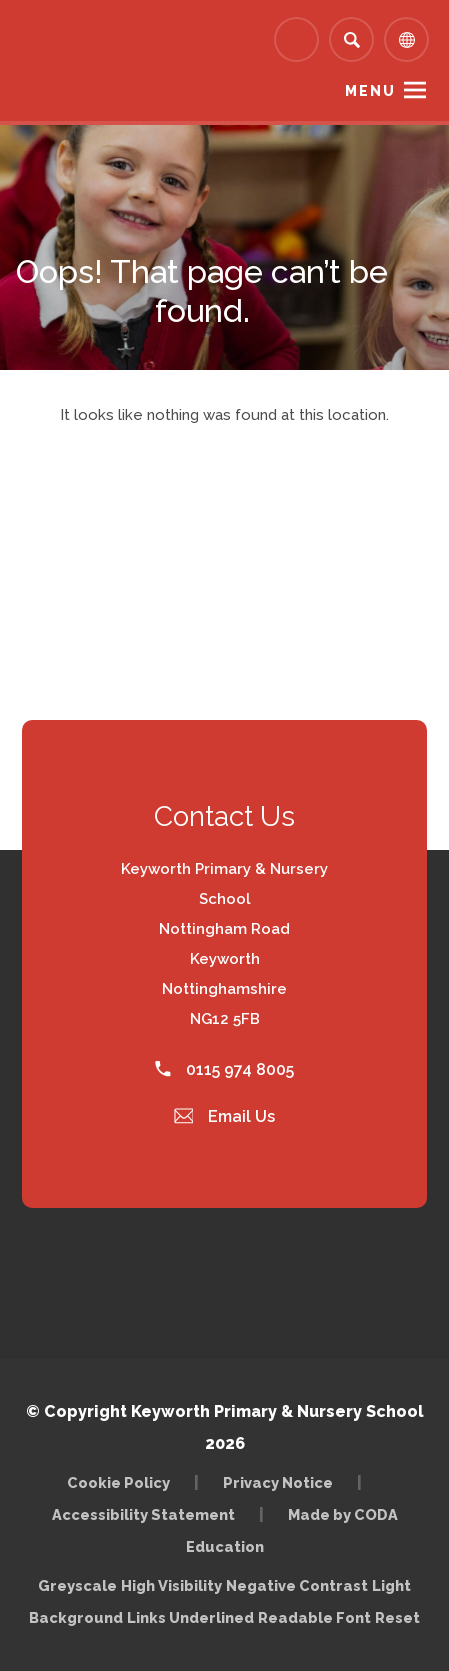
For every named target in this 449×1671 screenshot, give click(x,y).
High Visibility (171, 1585)
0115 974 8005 (224, 1069)
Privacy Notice (278, 1482)
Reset (397, 1617)
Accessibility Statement (143, 1514)
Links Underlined (190, 1617)
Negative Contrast (297, 1585)
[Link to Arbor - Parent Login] (296, 39)
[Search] (351, 39)
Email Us (225, 1116)
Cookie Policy (118, 1482)
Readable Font (314, 1617)
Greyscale (77, 1585)
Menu (370, 91)
